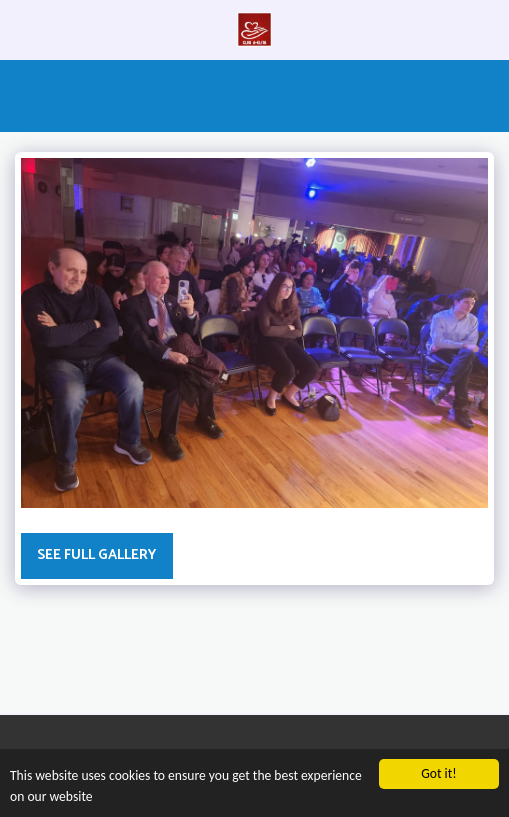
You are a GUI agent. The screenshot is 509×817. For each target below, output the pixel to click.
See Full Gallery (96, 555)
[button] (22, 28)
